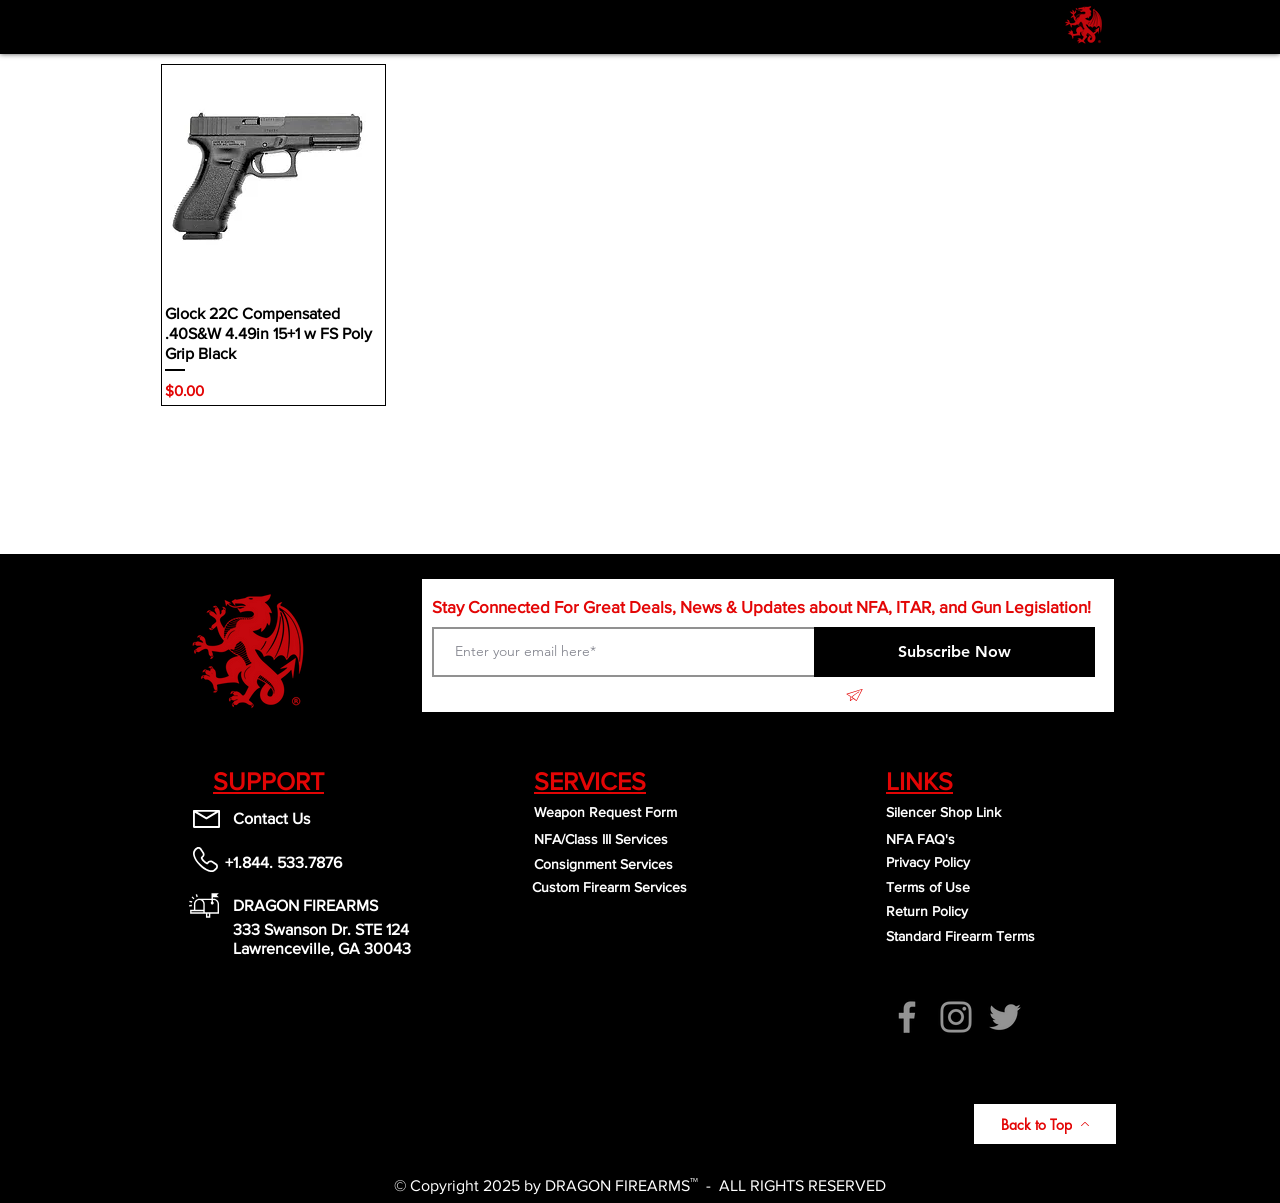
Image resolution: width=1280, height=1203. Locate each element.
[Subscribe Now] (954, 652)
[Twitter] (1005, 1017)
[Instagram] (956, 1017)
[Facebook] (907, 1017)
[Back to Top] (1045, 1124)
